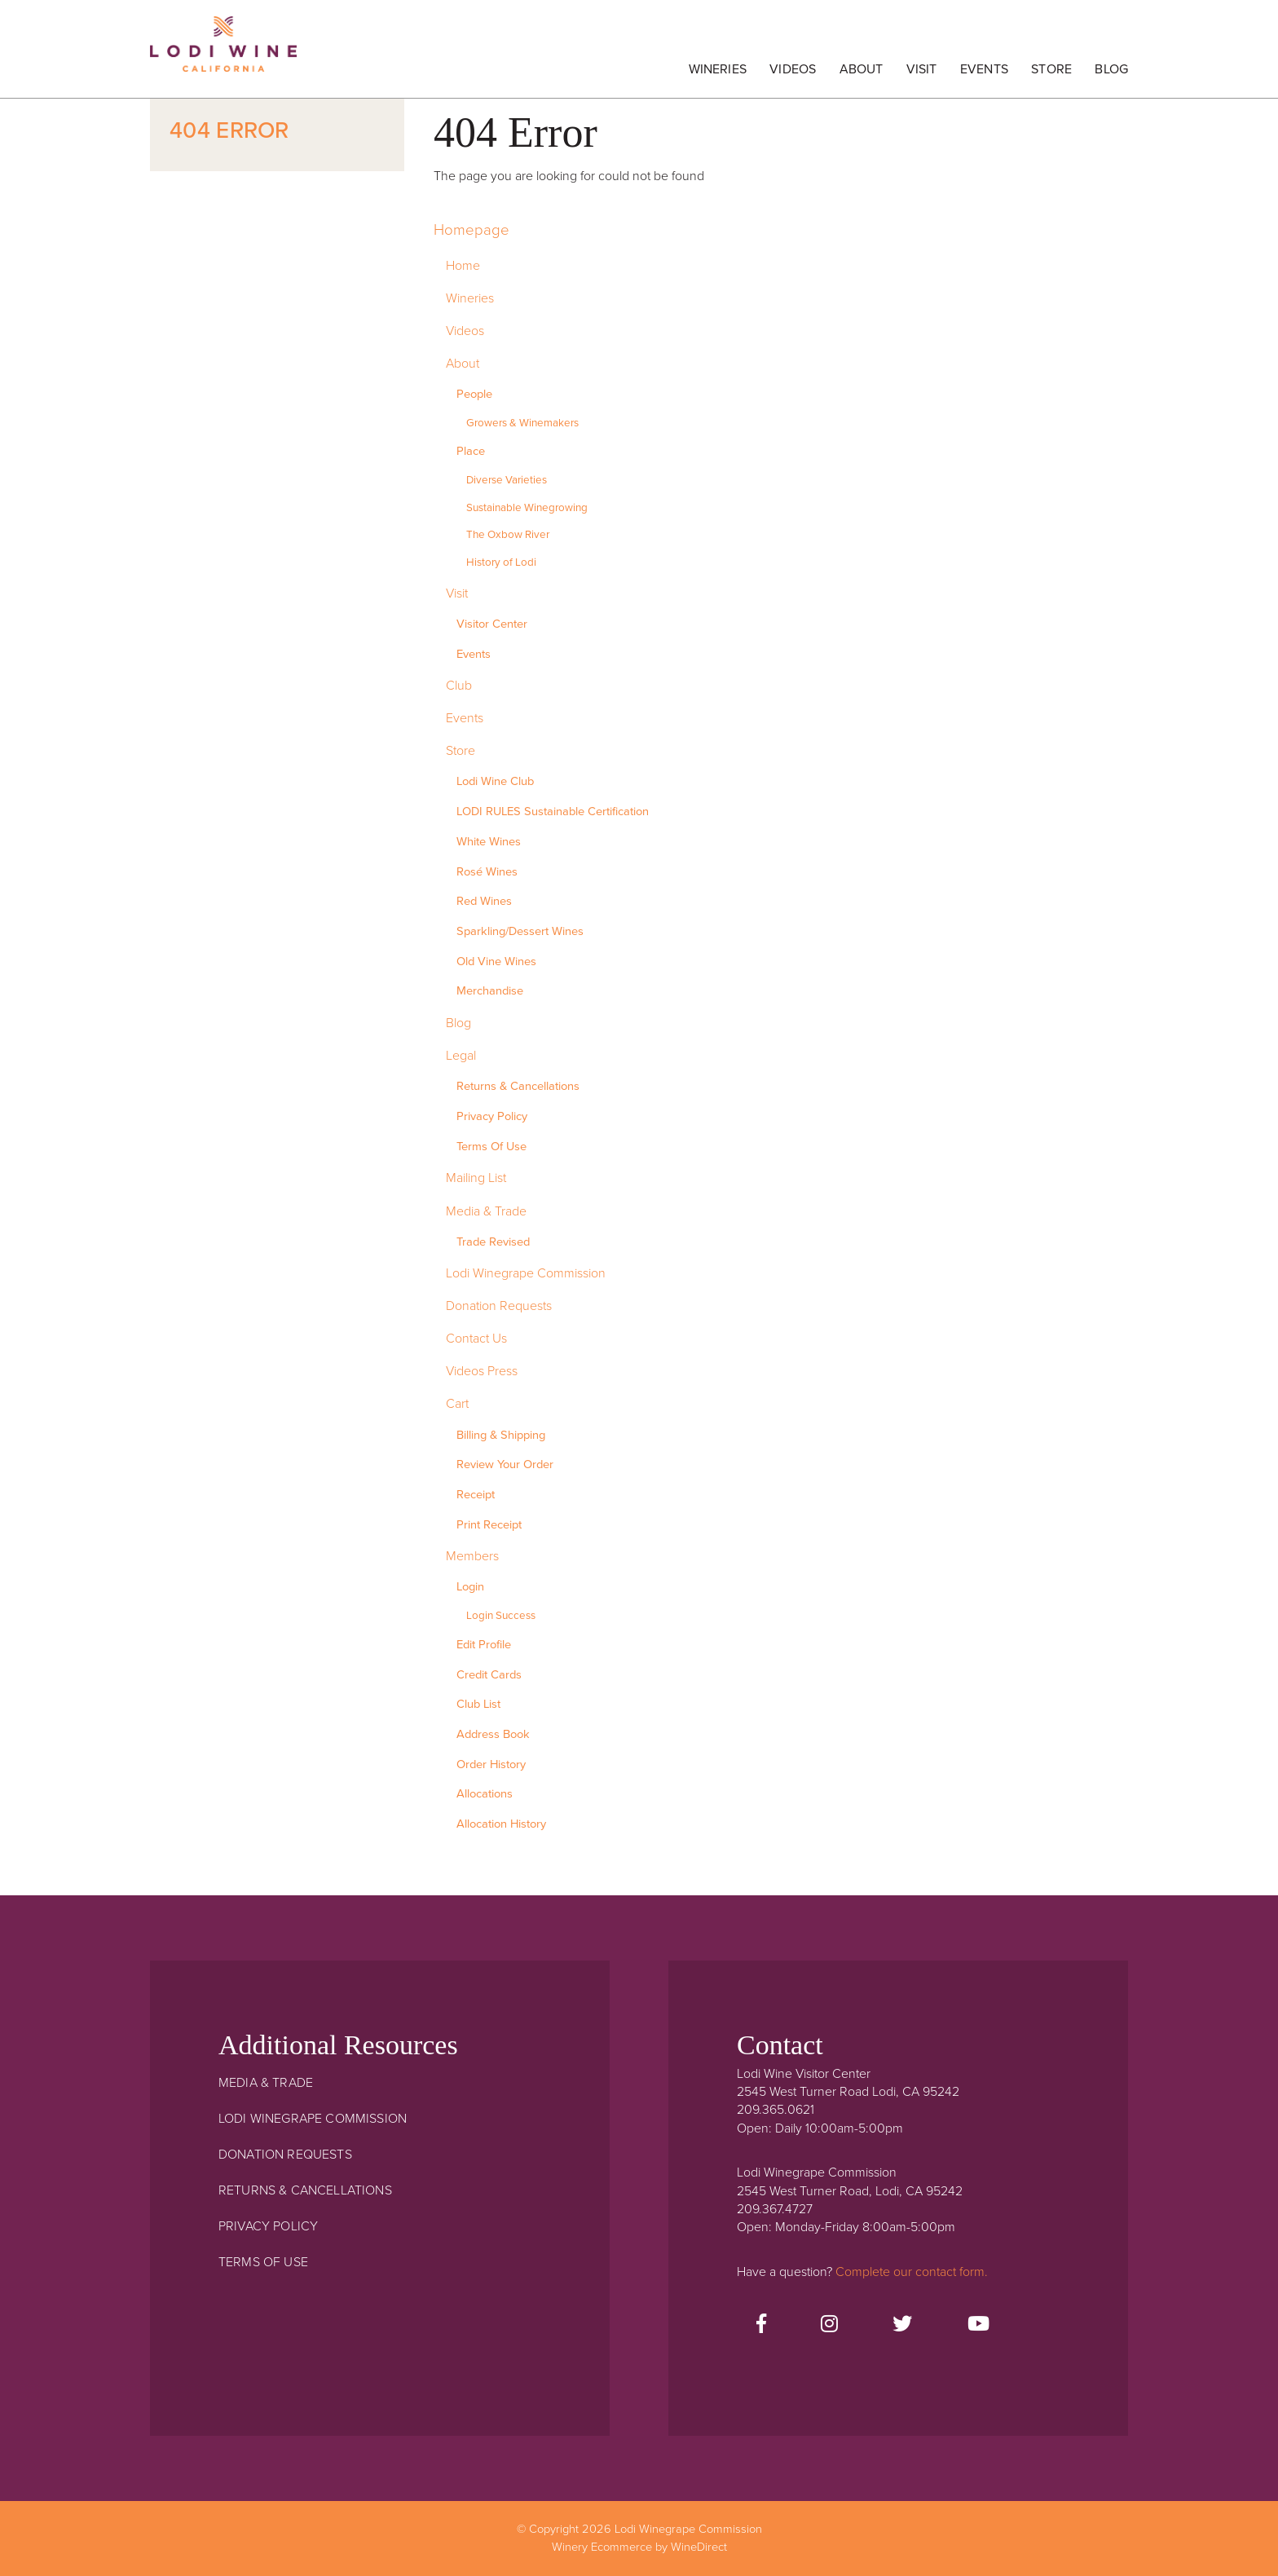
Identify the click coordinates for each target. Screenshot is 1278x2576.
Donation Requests (499, 1306)
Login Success (500, 1615)
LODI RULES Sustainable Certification (552, 811)
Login (470, 1587)
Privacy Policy (491, 1116)
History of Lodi (501, 562)
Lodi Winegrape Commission (223, 53)
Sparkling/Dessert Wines (520, 931)
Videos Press (482, 1371)
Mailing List (476, 1178)
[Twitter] (902, 2325)
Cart (457, 1404)
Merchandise (489, 991)
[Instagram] (829, 2325)
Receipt (475, 1495)
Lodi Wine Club (495, 781)
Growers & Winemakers (522, 423)
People (474, 394)
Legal (461, 1056)
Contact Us (476, 1338)
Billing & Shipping (500, 1435)
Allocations (484, 1794)
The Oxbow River (507, 534)
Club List (478, 1704)
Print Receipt (489, 1525)
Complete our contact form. (911, 2272)
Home (463, 266)
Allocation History (501, 1824)
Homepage (471, 230)
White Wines (488, 842)
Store (1051, 69)
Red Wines (484, 901)
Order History (491, 1764)
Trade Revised (493, 1242)
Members (472, 1556)
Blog (1111, 69)
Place (470, 451)
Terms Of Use (491, 1146)
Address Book (493, 1734)
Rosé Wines (487, 872)
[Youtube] (978, 2325)
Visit (921, 69)
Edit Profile (483, 1645)
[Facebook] (761, 2325)
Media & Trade (486, 1211)
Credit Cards (489, 1675)
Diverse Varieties (506, 480)
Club (459, 685)
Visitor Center (491, 624)
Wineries (718, 69)
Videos (792, 69)
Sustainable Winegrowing (527, 507)
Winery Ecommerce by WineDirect (639, 2547)
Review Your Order (504, 1464)
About (862, 69)
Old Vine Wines (496, 961)
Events (984, 69)
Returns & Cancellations (518, 1086)
